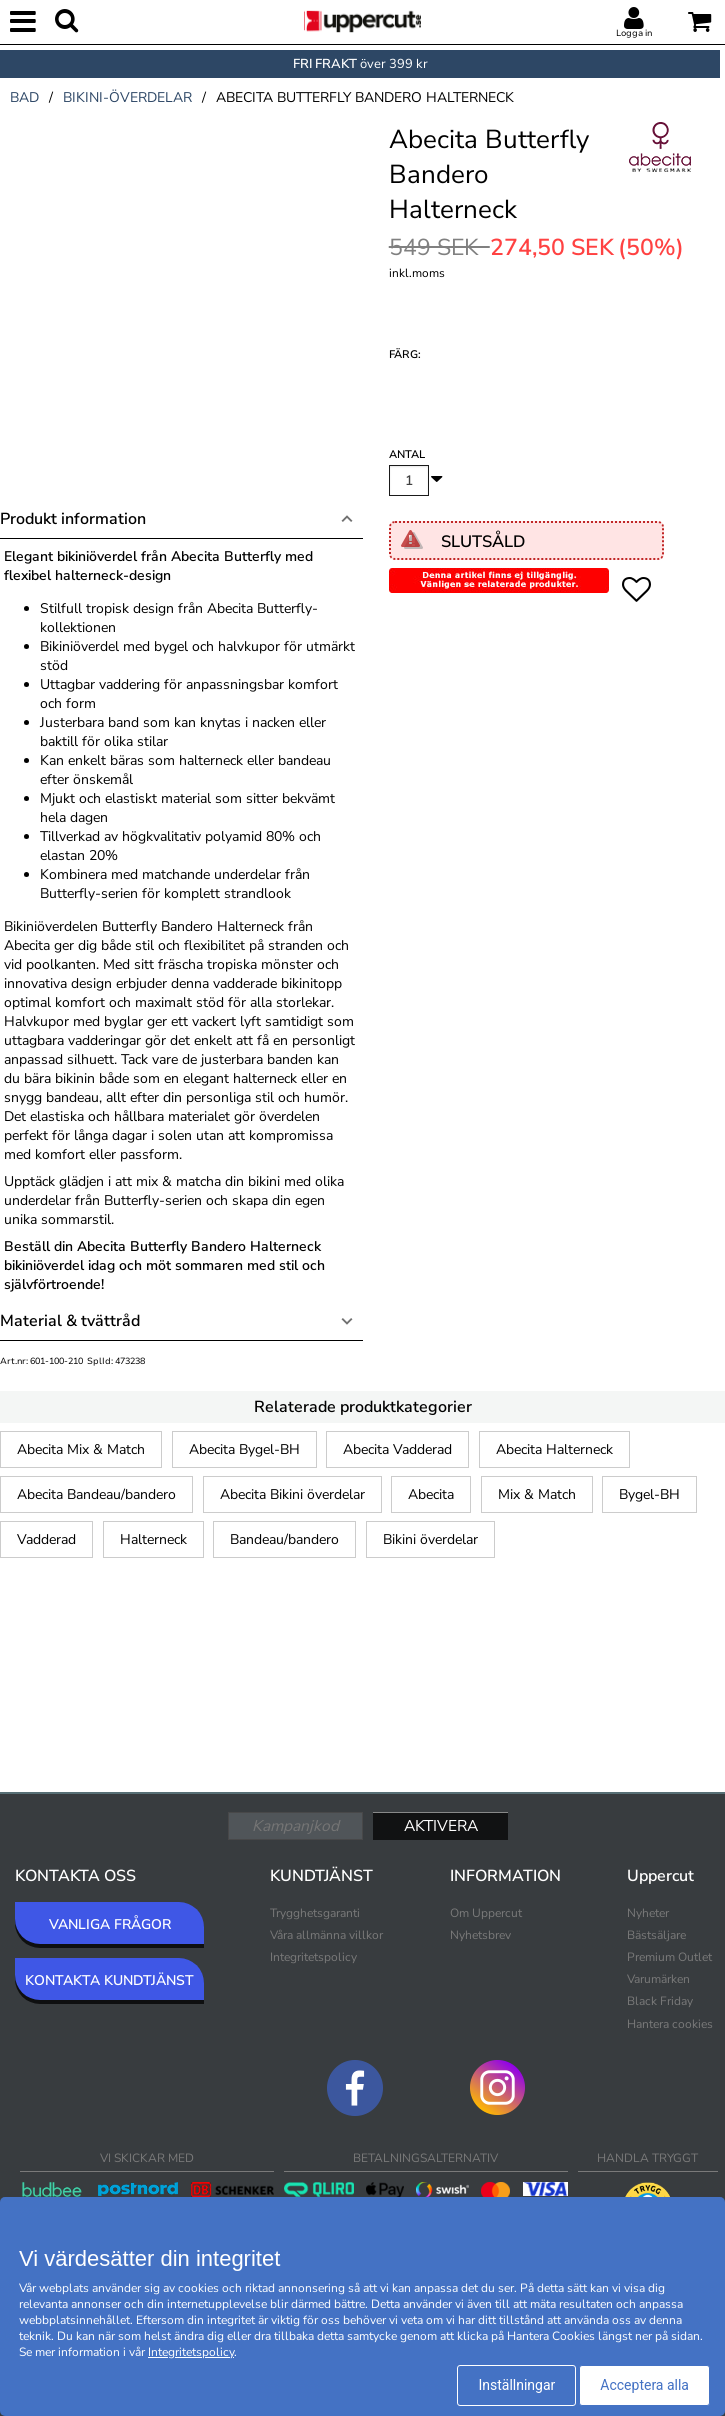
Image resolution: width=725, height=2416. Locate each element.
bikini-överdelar (127, 97)
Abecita (431, 1494)
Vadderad (46, 1539)
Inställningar (516, 2385)
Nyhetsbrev (480, 1935)
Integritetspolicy (313, 1957)
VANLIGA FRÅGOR (110, 1924)
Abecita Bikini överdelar (292, 1494)
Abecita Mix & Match (81, 1449)
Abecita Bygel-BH (244, 1449)
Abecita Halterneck (554, 1449)
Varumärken (658, 1979)
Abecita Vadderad (397, 1449)
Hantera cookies (670, 2024)
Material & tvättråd (70, 1321)
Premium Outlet (669, 1957)
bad (24, 97)
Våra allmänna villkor (326, 1935)
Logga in (634, 33)
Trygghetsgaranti (315, 1913)
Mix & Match (537, 1494)
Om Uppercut (486, 1913)
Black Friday (660, 2001)
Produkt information (73, 519)
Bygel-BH (649, 1494)
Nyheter (648, 1913)
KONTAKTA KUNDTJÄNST (109, 1980)
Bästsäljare (656, 1935)
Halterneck (153, 1539)
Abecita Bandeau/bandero (96, 1494)
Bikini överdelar (430, 1539)
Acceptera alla (644, 2385)
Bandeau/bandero (284, 1539)
